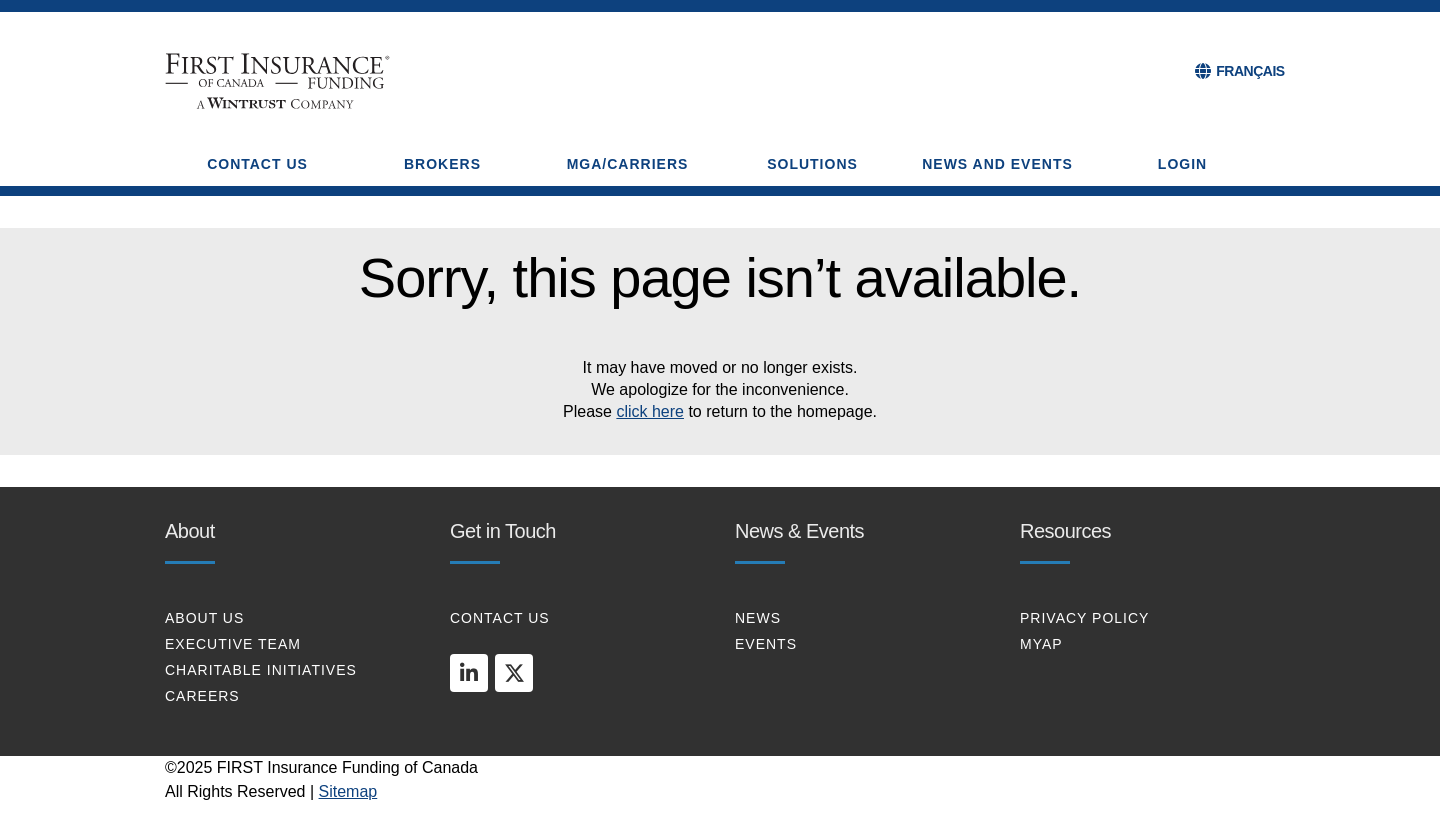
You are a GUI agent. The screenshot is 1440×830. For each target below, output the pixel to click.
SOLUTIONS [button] (812, 164)
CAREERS (202, 696)
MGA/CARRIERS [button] (628, 164)
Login (1182, 164)
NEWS (758, 618)
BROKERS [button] (442, 164)
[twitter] (514, 673)
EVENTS (766, 644)
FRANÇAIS (1250, 71)
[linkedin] (469, 673)
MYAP (1041, 644)
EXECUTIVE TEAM (233, 644)
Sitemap (348, 791)
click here (650, 411)
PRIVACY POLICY (1084, 618)
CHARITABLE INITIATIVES (261, 670)
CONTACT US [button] (257, 164)
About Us (204, 618)
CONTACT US (500, 618)
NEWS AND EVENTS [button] (997, 164)
